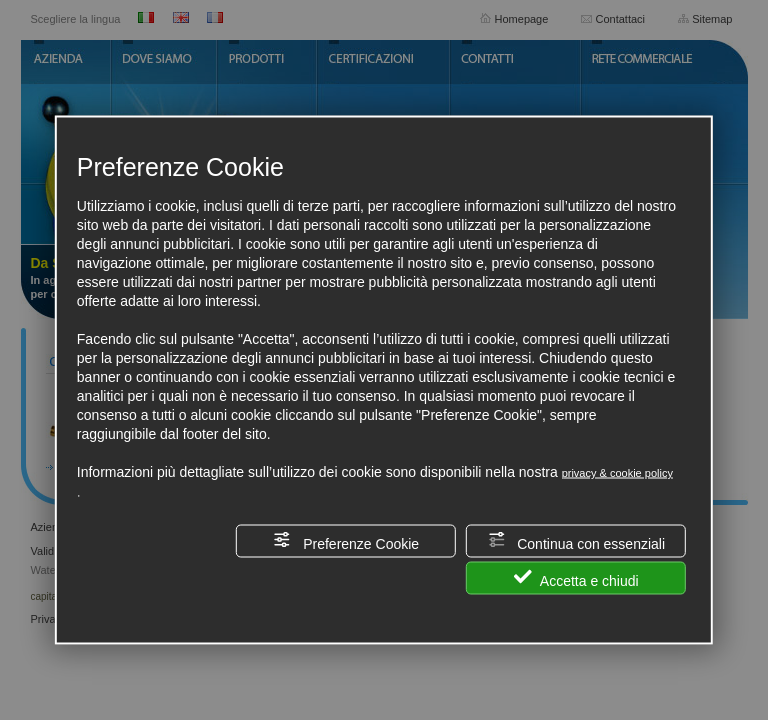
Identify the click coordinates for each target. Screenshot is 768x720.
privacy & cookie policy (617, 473)
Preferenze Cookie (346, 541)
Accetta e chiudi (576, 578)
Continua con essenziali (576, 541)
